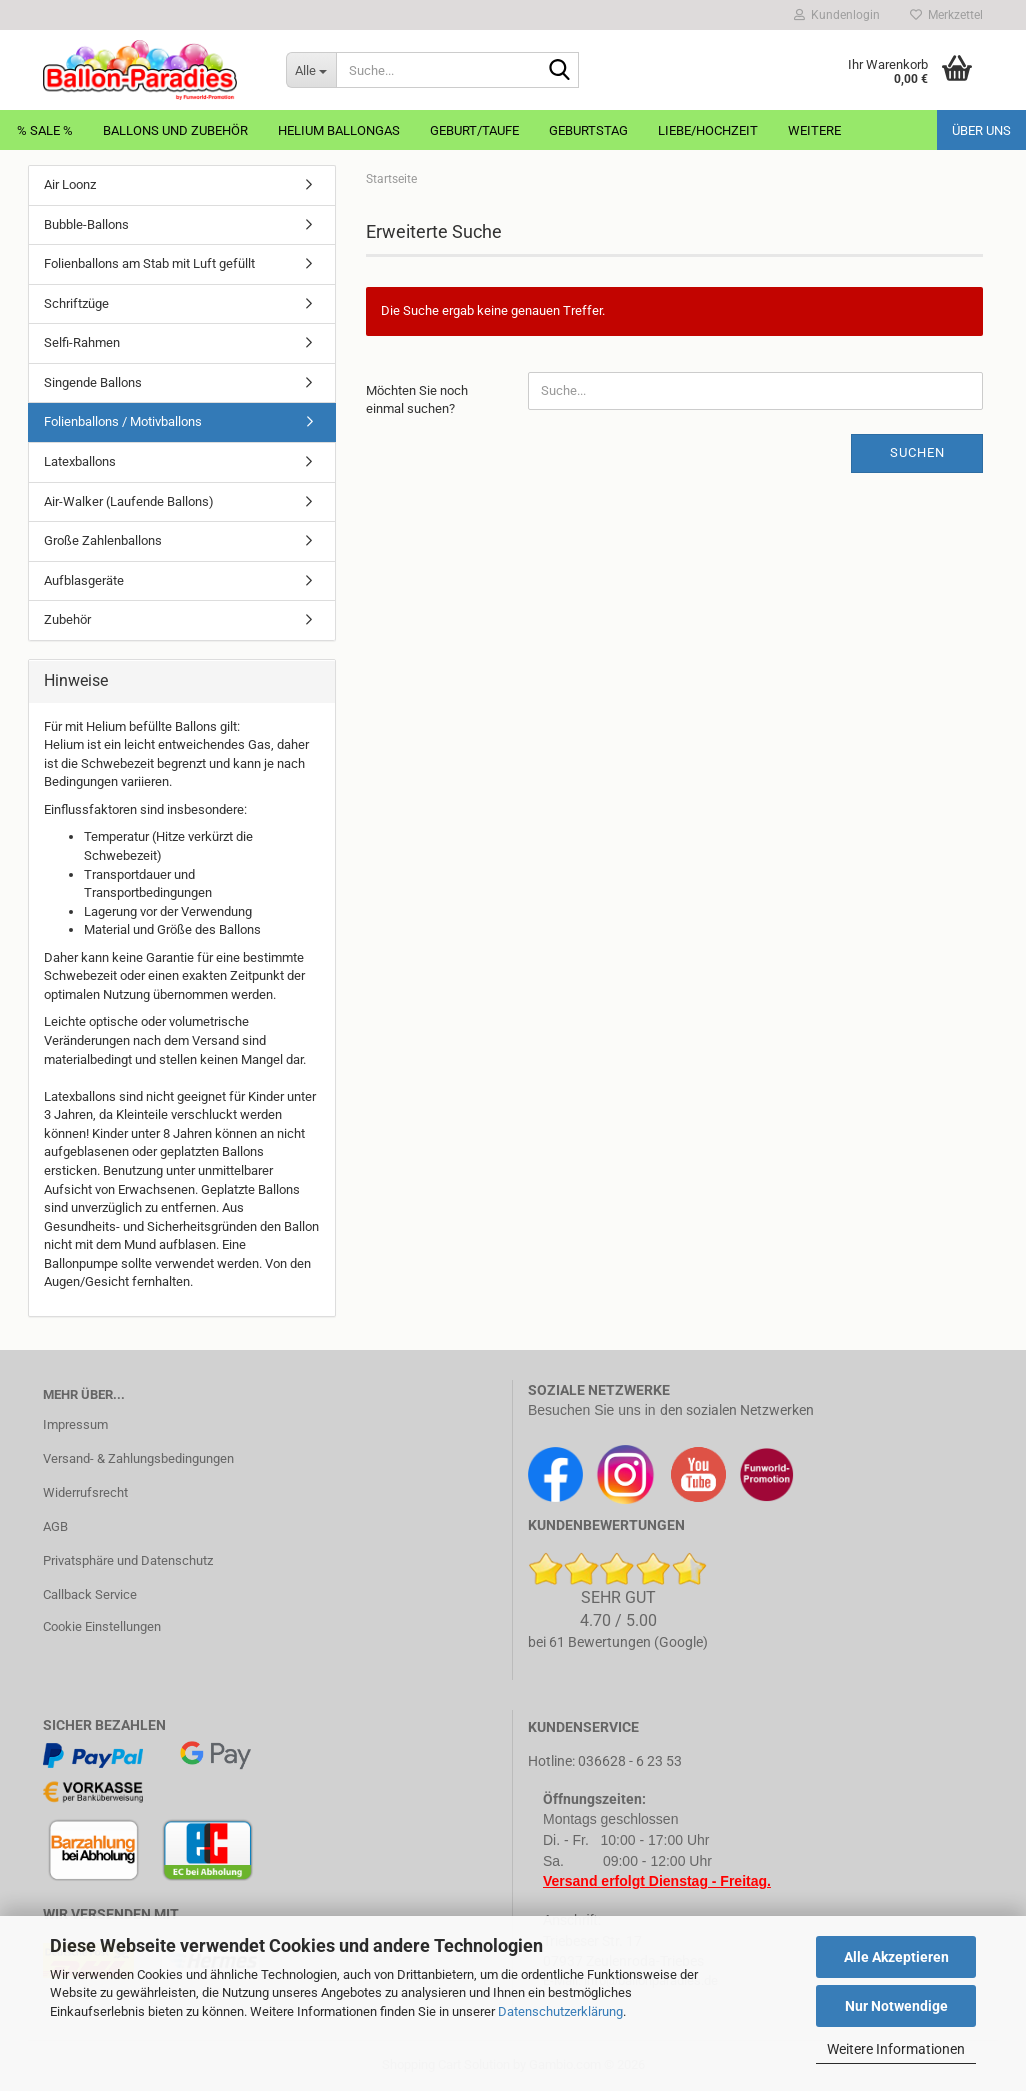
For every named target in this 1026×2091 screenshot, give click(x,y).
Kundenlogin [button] (837, 15)
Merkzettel (946, 15)
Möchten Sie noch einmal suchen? (417, 400)
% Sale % (45, 130)
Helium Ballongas (339, 130)
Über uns (981, 130)
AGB (55, 1526)
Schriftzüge (76, 303)
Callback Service (90, 1594)
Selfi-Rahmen (82, 342)
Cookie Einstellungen (102, 1626)
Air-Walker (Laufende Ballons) (129, 501)
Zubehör (67, 619)
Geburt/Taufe (474, 130)
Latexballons (80, 461)
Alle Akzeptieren (896, 1957)
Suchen (917, 452)
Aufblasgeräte (84, 580)
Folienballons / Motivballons (123, 421)
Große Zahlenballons (103, 540)
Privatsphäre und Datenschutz (128, 1560)
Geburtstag (588, 130)
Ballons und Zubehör (175, 130)
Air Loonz (70, 184)
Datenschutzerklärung (560, 2011)
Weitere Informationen (896, 2049)
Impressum (75, 1424)
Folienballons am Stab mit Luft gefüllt (149, 263)
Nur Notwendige (896, 2006)
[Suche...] (311, 70)
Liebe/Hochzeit (708, 130)
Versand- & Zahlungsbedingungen (138, 1458)
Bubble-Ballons (86, 224)
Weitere (814, 130)
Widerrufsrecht (85, 1492)
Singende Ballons (93, 382)
